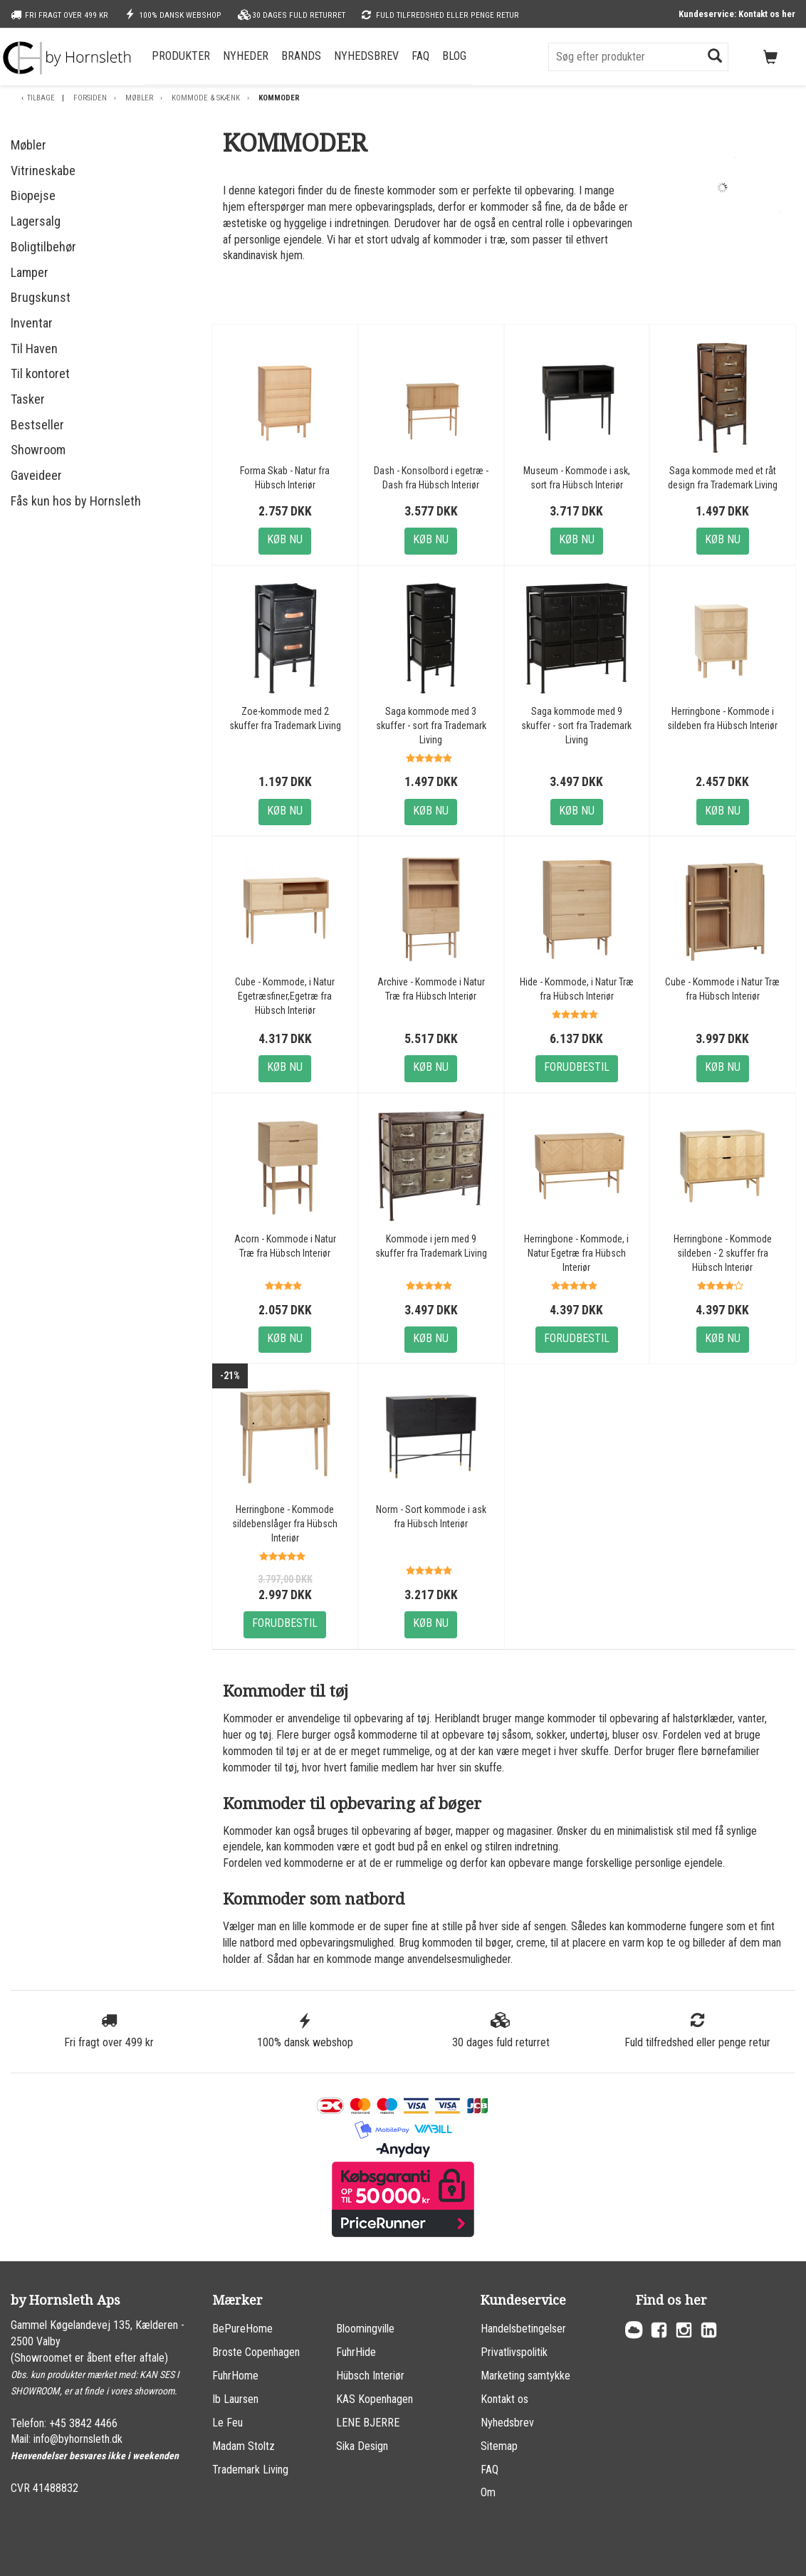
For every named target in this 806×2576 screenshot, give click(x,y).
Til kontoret (40, 373)
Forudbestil (576, 1067)
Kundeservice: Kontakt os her (737, 14)
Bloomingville (365, 2328)
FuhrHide (356, 2352)
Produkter (181, 56)
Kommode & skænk (206, 98)
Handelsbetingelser (523, 2328)
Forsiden (90, 98)
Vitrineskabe (43, 170)
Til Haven (34, 348)
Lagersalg (36, 221)
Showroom (38, 449)
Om (488, 2492)
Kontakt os (504, 2399)
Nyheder (245, 56)
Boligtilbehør (43, 246)
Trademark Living (250, 2469)
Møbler (139, 98)
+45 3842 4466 (83, 2423)
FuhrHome (235, 2375)
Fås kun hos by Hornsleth (76, 500)
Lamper (29, 272)
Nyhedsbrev (366, 56)
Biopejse (33, 195)
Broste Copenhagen (256, 2352)
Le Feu (227, 2422)
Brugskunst (40, 297)
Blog (454, 56)
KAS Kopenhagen (374, 2399)
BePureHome (242, 2328)
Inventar (32, 322)
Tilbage (41, 98)
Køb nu (285, 539)
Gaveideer (36, 475)
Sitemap (499, 2446)
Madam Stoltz (243, 2446)
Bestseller (37, 424)
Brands (301, 56)
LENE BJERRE (367, 2422)
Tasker (28, 399)
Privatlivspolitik (514, 2352)
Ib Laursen (235, 2399)
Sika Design (362, 2446)
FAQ (420, 56)
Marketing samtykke (525, 2375)
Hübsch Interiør (370, 2375)
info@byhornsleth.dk (77, 2439)
